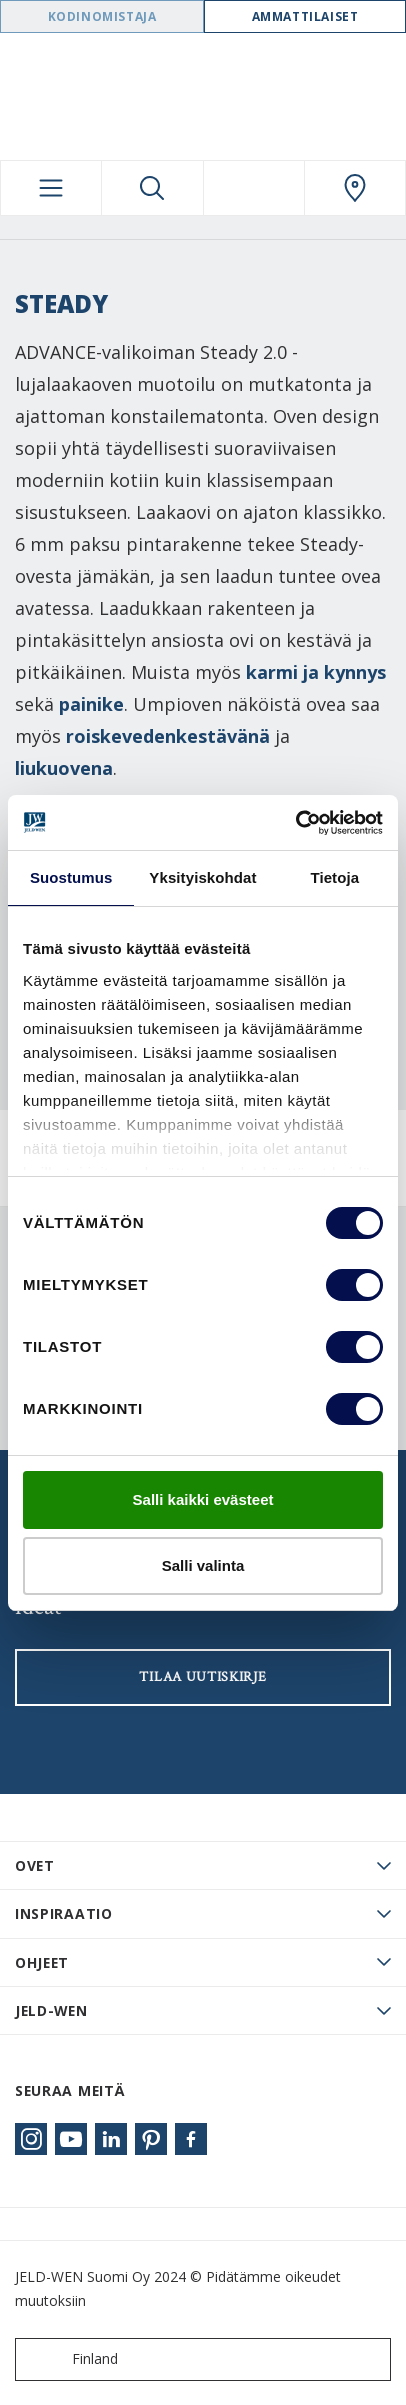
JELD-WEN (51, 2010)
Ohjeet (42, 1962)
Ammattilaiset (305, 16)
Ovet (35, 1865)
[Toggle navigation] (51, 188)
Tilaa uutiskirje (202, 1677)
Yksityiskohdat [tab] (202, 877)
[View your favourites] (254, 188)
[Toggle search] (152, 188)
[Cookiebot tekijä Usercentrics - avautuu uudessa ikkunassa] (295, 823)
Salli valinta (203, 1565)
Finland (71, 2359)
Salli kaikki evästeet (203, 1499)
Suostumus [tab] (71, 877)
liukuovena (64, 768)
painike (91, 704)
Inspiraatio (64, 1913)
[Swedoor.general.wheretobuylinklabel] (355, 188)
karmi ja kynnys (316, 672)
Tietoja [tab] (334, 877)
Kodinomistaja (102, 16)
